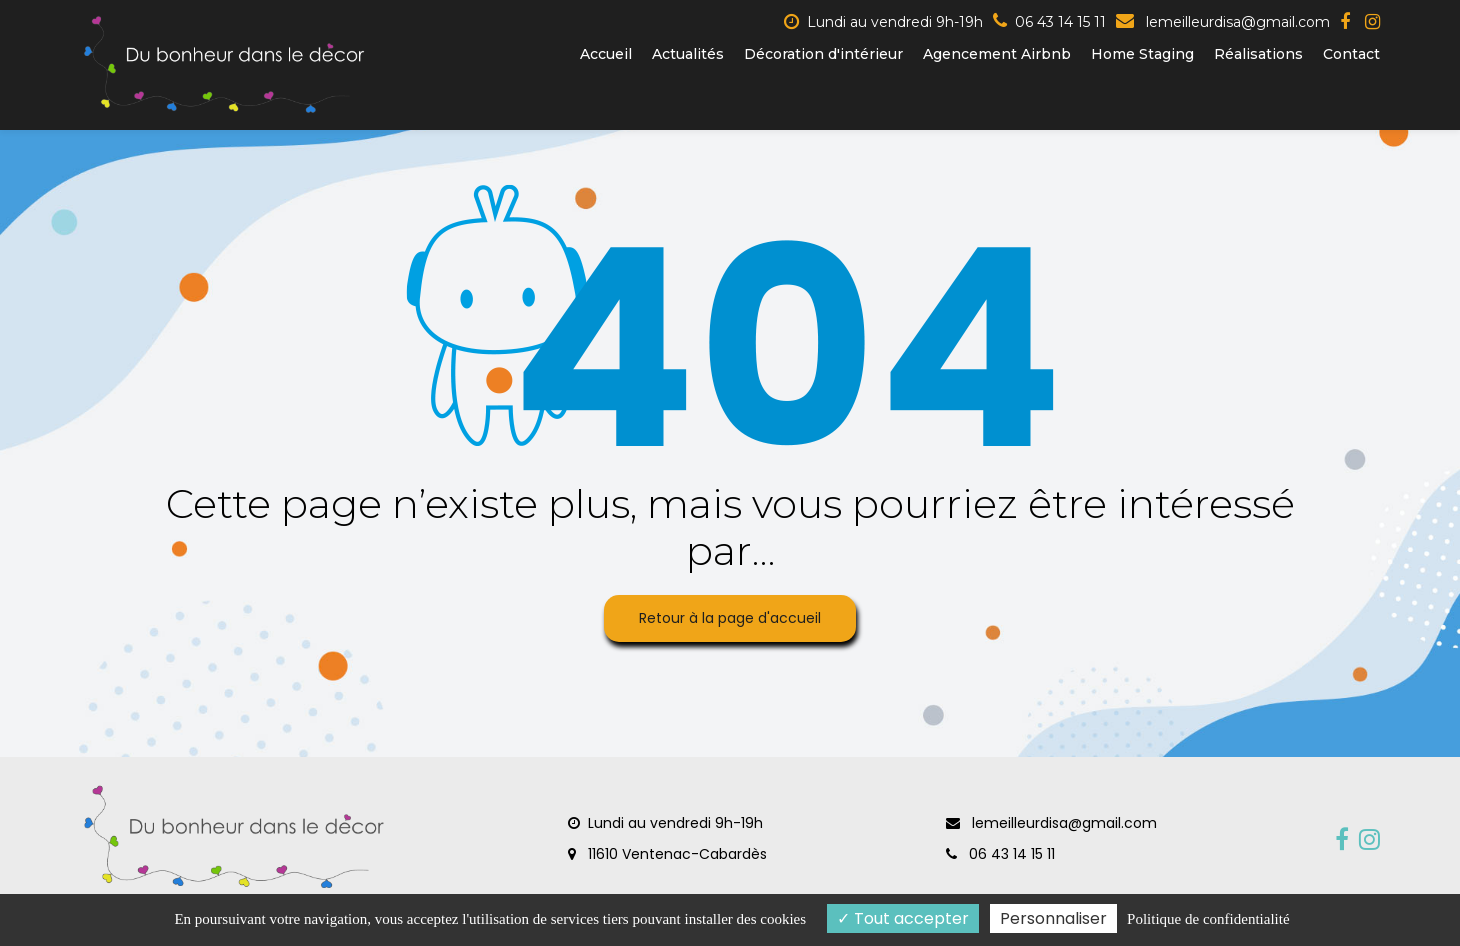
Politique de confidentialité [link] (1208, 919)
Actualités (688, 54)
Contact (1351, 54)
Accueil (606, 54)
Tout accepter (903, 918)
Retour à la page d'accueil (730, 618)
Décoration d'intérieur (823, 54)
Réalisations (1258, 54)
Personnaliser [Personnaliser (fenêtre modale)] (1053, 918)
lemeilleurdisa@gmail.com (1223, 22)
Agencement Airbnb (997, 54)
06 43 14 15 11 (1000, 854)
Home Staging (1142, 54)
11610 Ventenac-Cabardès (667, 854)
